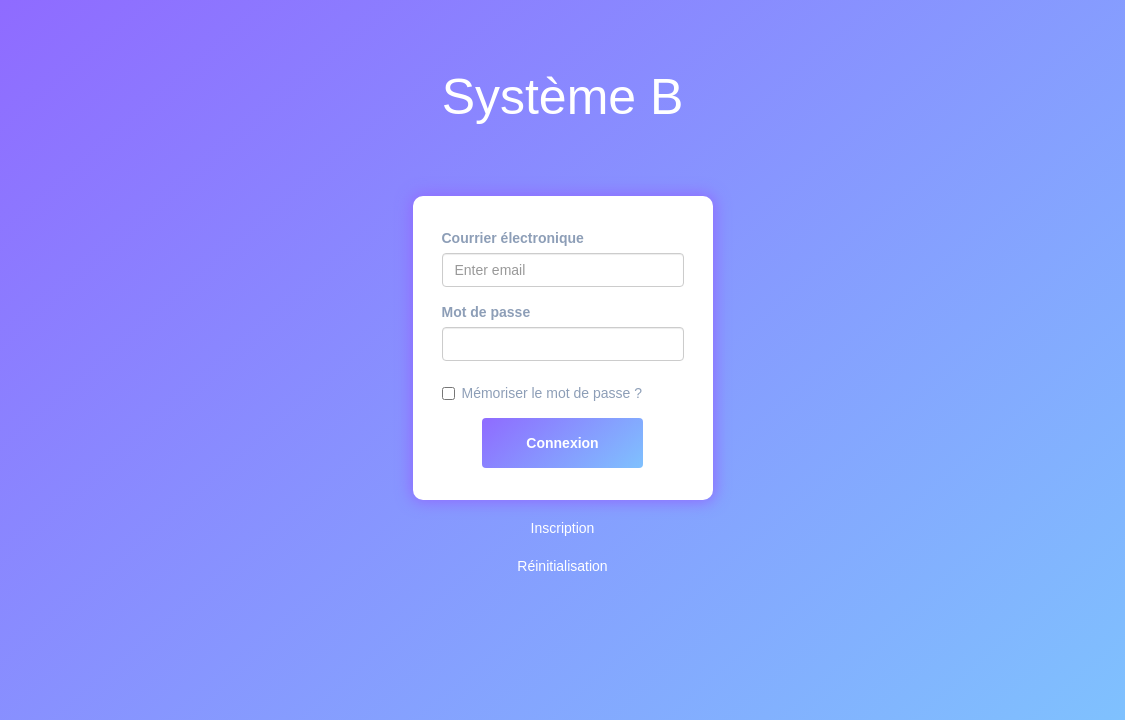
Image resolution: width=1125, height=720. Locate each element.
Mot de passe (486, 312)
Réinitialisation (562, 566)
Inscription (563, 528)
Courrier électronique (513, 238)
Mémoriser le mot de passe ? (552, 393)
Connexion (562, 443)
